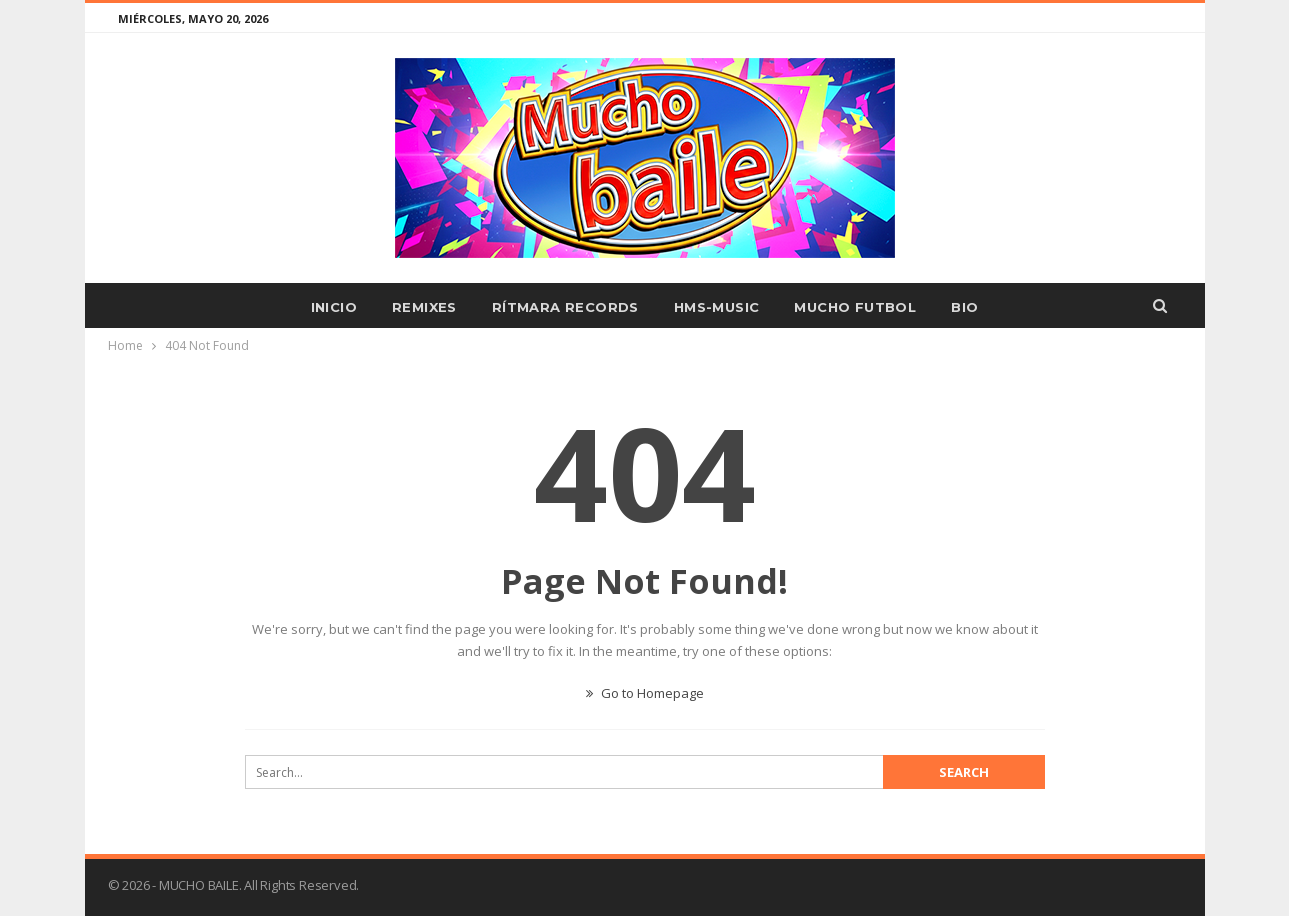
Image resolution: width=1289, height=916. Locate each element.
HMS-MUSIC (717, 307)
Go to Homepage (645, 693)
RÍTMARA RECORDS (565, 307)
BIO (964, 307)
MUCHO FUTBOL (855, 307)
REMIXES (424, 307)
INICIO (334, 307)
